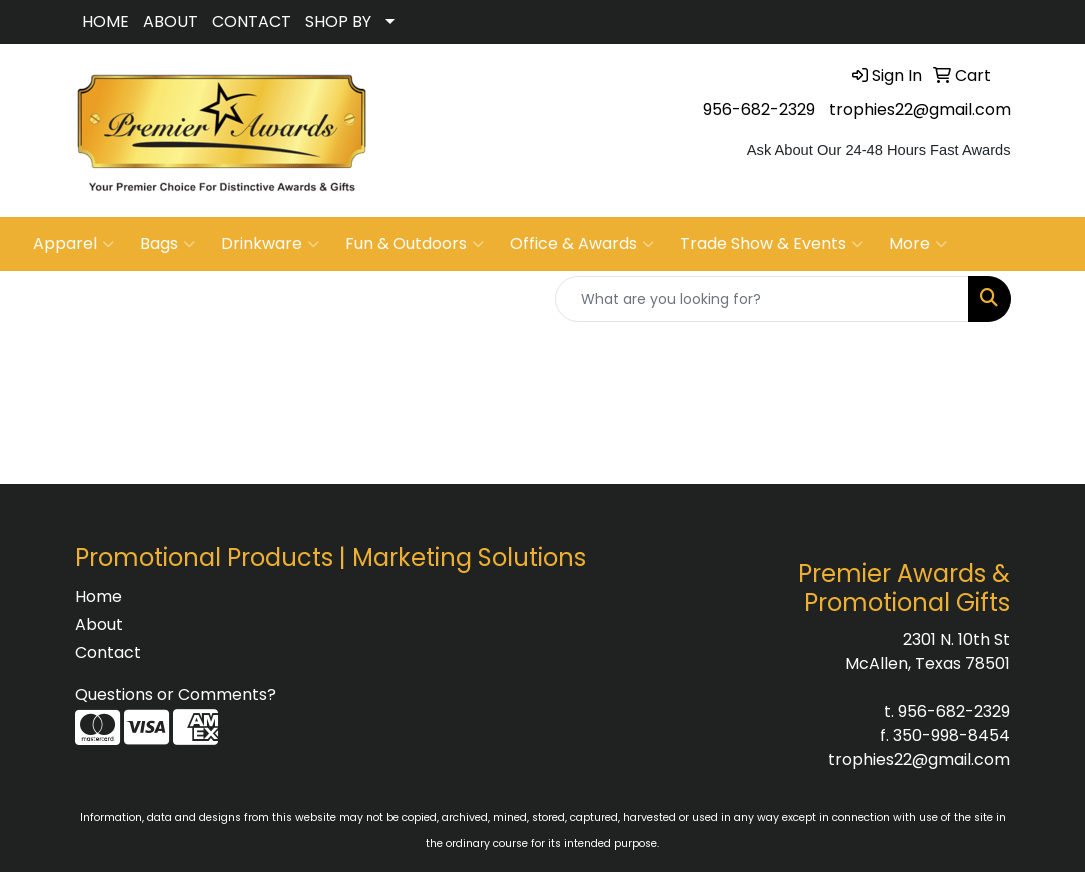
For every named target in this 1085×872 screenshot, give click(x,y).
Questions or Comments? (175, 694)
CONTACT (251, 21)
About (99, 624)
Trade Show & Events (771, 244)
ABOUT (170, 21)
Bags (167, 244)
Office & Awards (582, 244)
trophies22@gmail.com (920, 109)
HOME (105, 21)
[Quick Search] (762, 299)
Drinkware (270, 244)
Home (98, 596)
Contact (108, 652)
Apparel (73, 244)
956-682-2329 (759, 109)
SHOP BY (338, 21)
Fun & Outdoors (414, 244)
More (918, 244)
